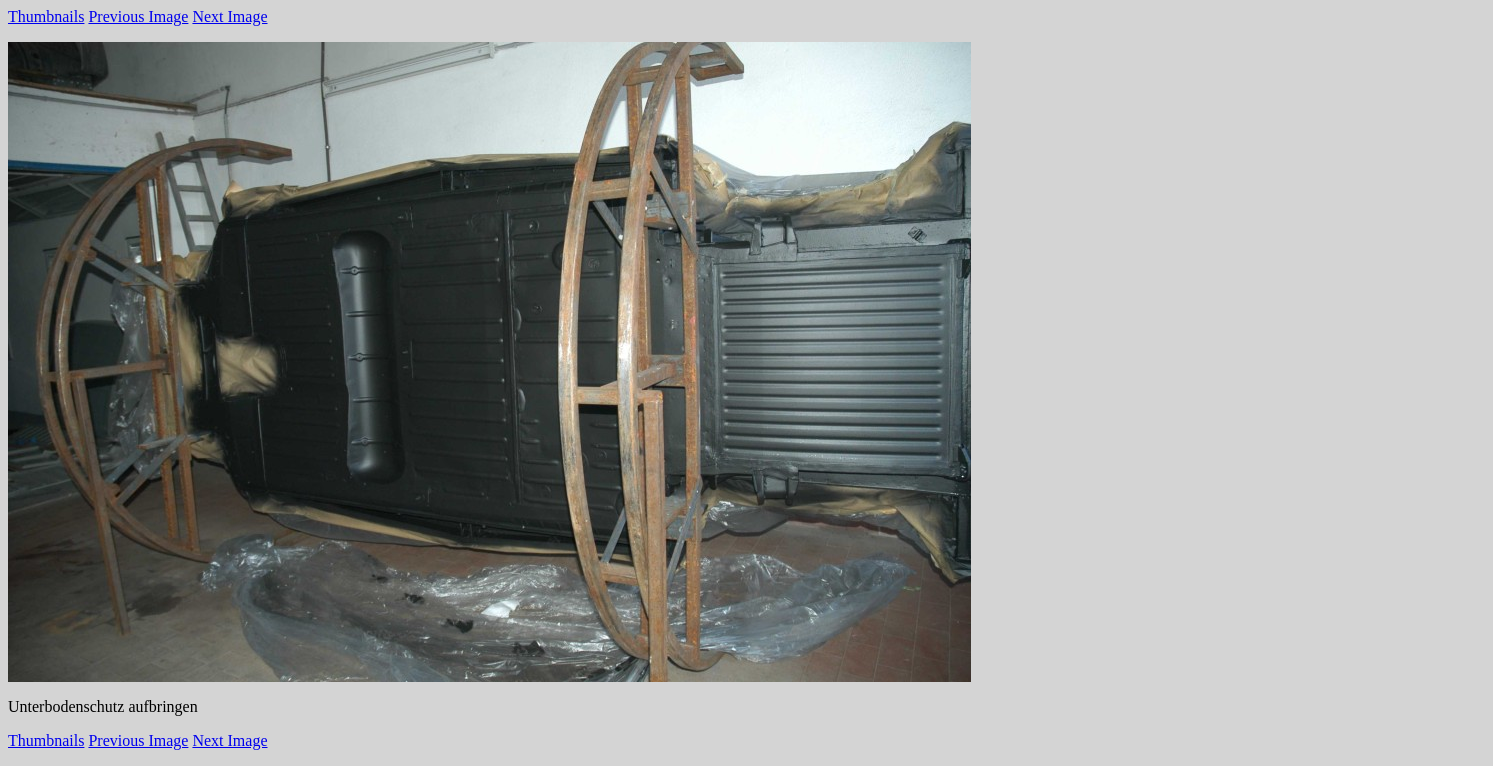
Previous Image (138, 16)
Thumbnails (46, 16)
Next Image (229, 16)
